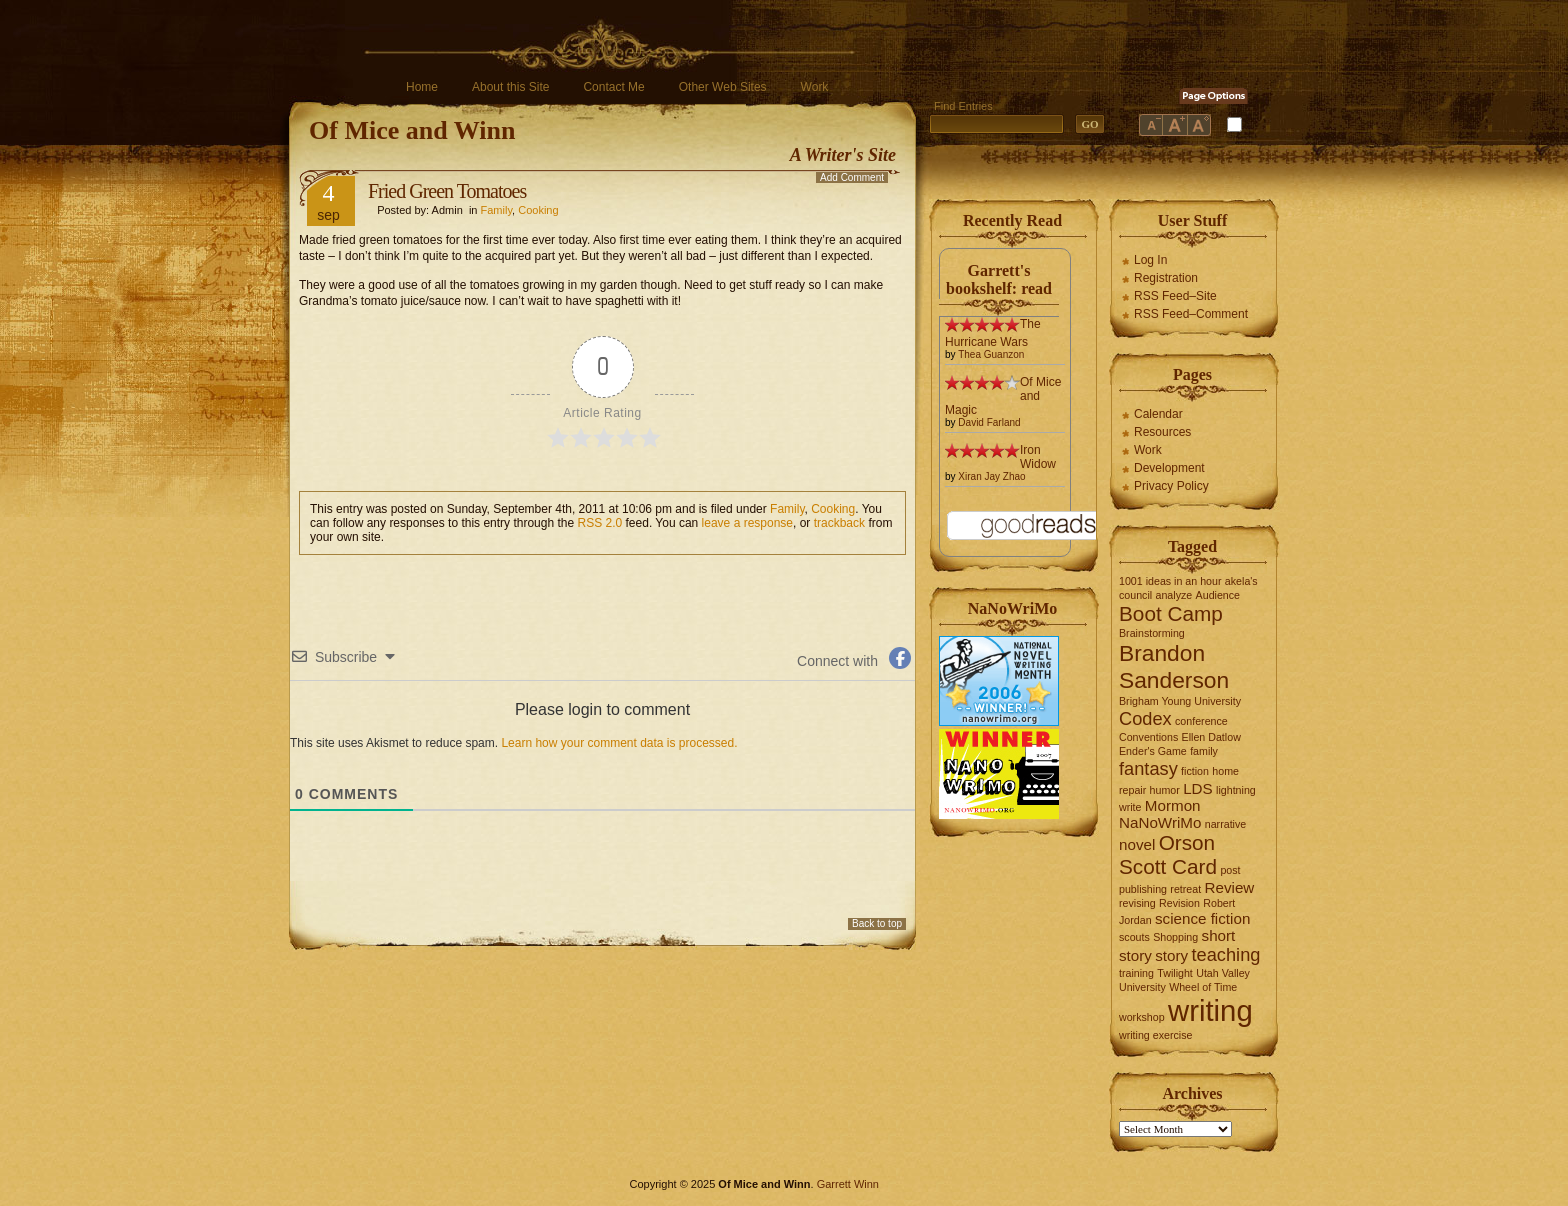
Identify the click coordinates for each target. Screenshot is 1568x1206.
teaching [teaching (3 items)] (1226, 954)
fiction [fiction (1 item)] (1195, 771)
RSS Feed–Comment (1191, 314)
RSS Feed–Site (1175, 296)
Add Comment (852, 177)
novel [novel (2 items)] (1137, 844)
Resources (1162, 432)
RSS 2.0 (600, 523)
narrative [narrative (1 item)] (1225, 824)
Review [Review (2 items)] (1230, 887)
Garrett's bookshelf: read (999, 279)
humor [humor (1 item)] (1165, 790)
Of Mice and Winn (412, 130)
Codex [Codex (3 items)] (1145, 718)
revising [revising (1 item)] (1137, 903)
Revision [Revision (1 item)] (1179, 903)
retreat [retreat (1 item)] (1185, 889)
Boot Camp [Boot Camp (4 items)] (1171, 613)
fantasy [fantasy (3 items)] (1148, 768)
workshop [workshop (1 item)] (1142, 1017)
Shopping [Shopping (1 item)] (1175, 937)
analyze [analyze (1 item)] (1174, 595)
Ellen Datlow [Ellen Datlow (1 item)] (1211, 737)
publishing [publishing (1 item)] (1143, 889)
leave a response (747, 523)
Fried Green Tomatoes (447, 191)
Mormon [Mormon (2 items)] (1173, 805)
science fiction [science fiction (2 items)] (1202, 918)
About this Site (510, 87)
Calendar (1158, 414)
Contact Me (613, 87)
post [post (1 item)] (1230, 870)
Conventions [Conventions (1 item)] (1148, 737)
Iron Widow (1038, 457)
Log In (1150, 260)
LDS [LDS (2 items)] (1198, 788)
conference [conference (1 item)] (1201, 721)
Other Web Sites (723, 87)
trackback (839, 523)
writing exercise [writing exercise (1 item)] (1155, 1035)
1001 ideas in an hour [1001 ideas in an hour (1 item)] (1170, 581)
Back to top (877, 923)
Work (815, 87)
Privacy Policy (1171, 486)
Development (1169, 468)
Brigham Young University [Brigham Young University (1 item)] (1180, 701)
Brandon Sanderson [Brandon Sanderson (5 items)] (1174, 666)
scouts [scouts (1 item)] (1134, 937)
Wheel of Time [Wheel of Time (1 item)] (1203, 987)
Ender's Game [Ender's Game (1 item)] (1153, 751)
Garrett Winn (848, 1184)
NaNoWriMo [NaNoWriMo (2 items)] (1160, 822)
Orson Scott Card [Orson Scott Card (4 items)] (1168, 854)
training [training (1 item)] (1136, 973)
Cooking (538, 210)
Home (422, 87)
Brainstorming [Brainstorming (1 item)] (1152, 633)
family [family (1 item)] (1204, 751)
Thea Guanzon (991, 354)
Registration (1166, 278)
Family (497, 210)
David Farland (989, 422)
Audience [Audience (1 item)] (1218, 595)
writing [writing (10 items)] (1210, 1010)
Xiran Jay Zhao (991, 476)
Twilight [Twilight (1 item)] (1175, 973)
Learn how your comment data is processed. (619, 743)
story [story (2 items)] (1171, 955)
